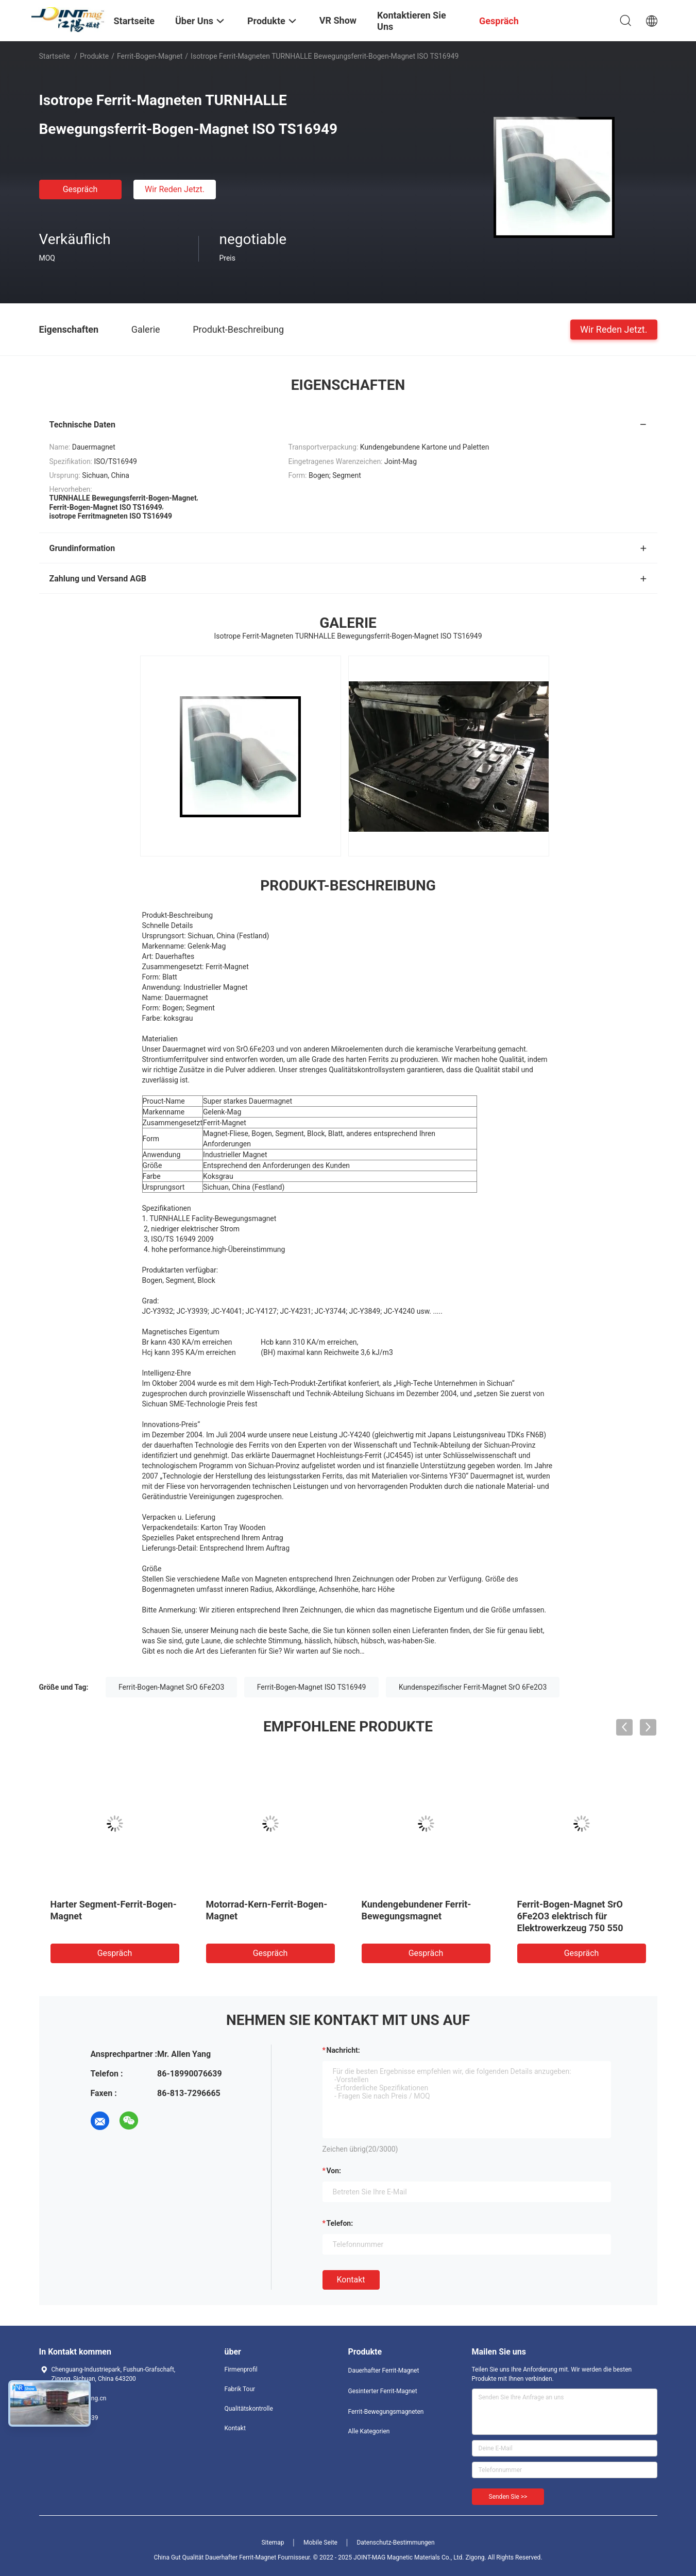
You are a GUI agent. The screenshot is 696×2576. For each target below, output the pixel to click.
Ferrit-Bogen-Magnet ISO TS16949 (311, 1687)
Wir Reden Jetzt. (175, 189)
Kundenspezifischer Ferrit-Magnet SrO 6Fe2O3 (473, 1687)
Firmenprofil (241, 2369)
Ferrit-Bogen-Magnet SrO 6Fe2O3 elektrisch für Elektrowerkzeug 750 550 (570, 1916)
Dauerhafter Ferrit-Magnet (383, 2370)
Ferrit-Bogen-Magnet (149, 56)
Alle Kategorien (369, 2431)
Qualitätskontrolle (249, 2408)
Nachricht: (343, 2050)
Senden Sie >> (508, 2496)
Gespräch (80, 189)
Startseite (54, 56)
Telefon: (340, 2223)
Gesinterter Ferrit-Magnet (382, 2391)
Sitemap (272, 2542)
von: (334, 2171)
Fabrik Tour (240, 2389)
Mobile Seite (320, 2542)
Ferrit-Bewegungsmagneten (386, 2411)
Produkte (94, 56)
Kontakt (351, 2280)
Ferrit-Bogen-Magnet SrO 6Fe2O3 (171, 1687)
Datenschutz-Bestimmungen (395, 2542)
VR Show (338, 20)
